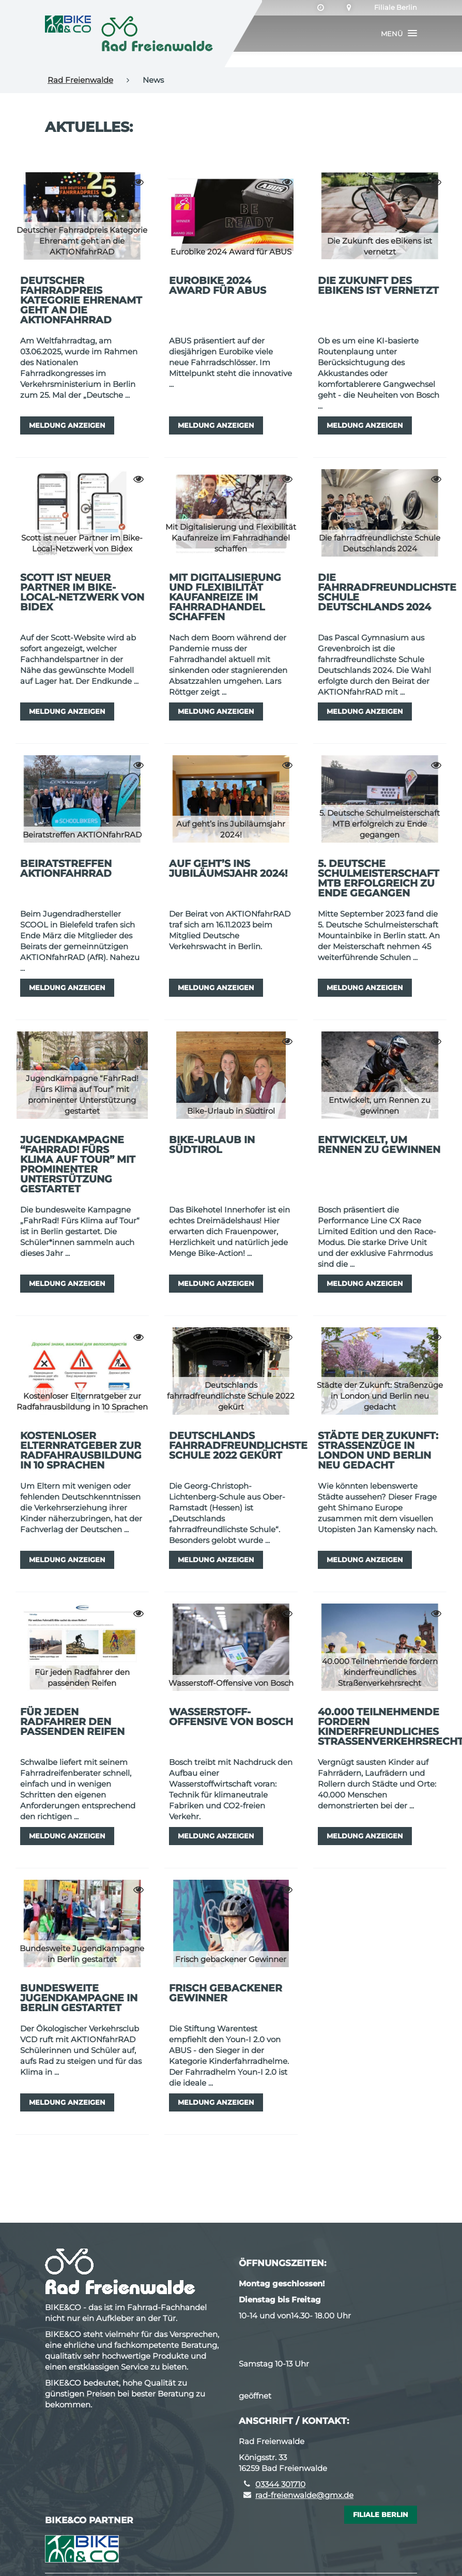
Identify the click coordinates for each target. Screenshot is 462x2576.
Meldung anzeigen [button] (67, 425)
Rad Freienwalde (80, 80)
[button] (399, 33)
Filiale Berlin (395, 7)
